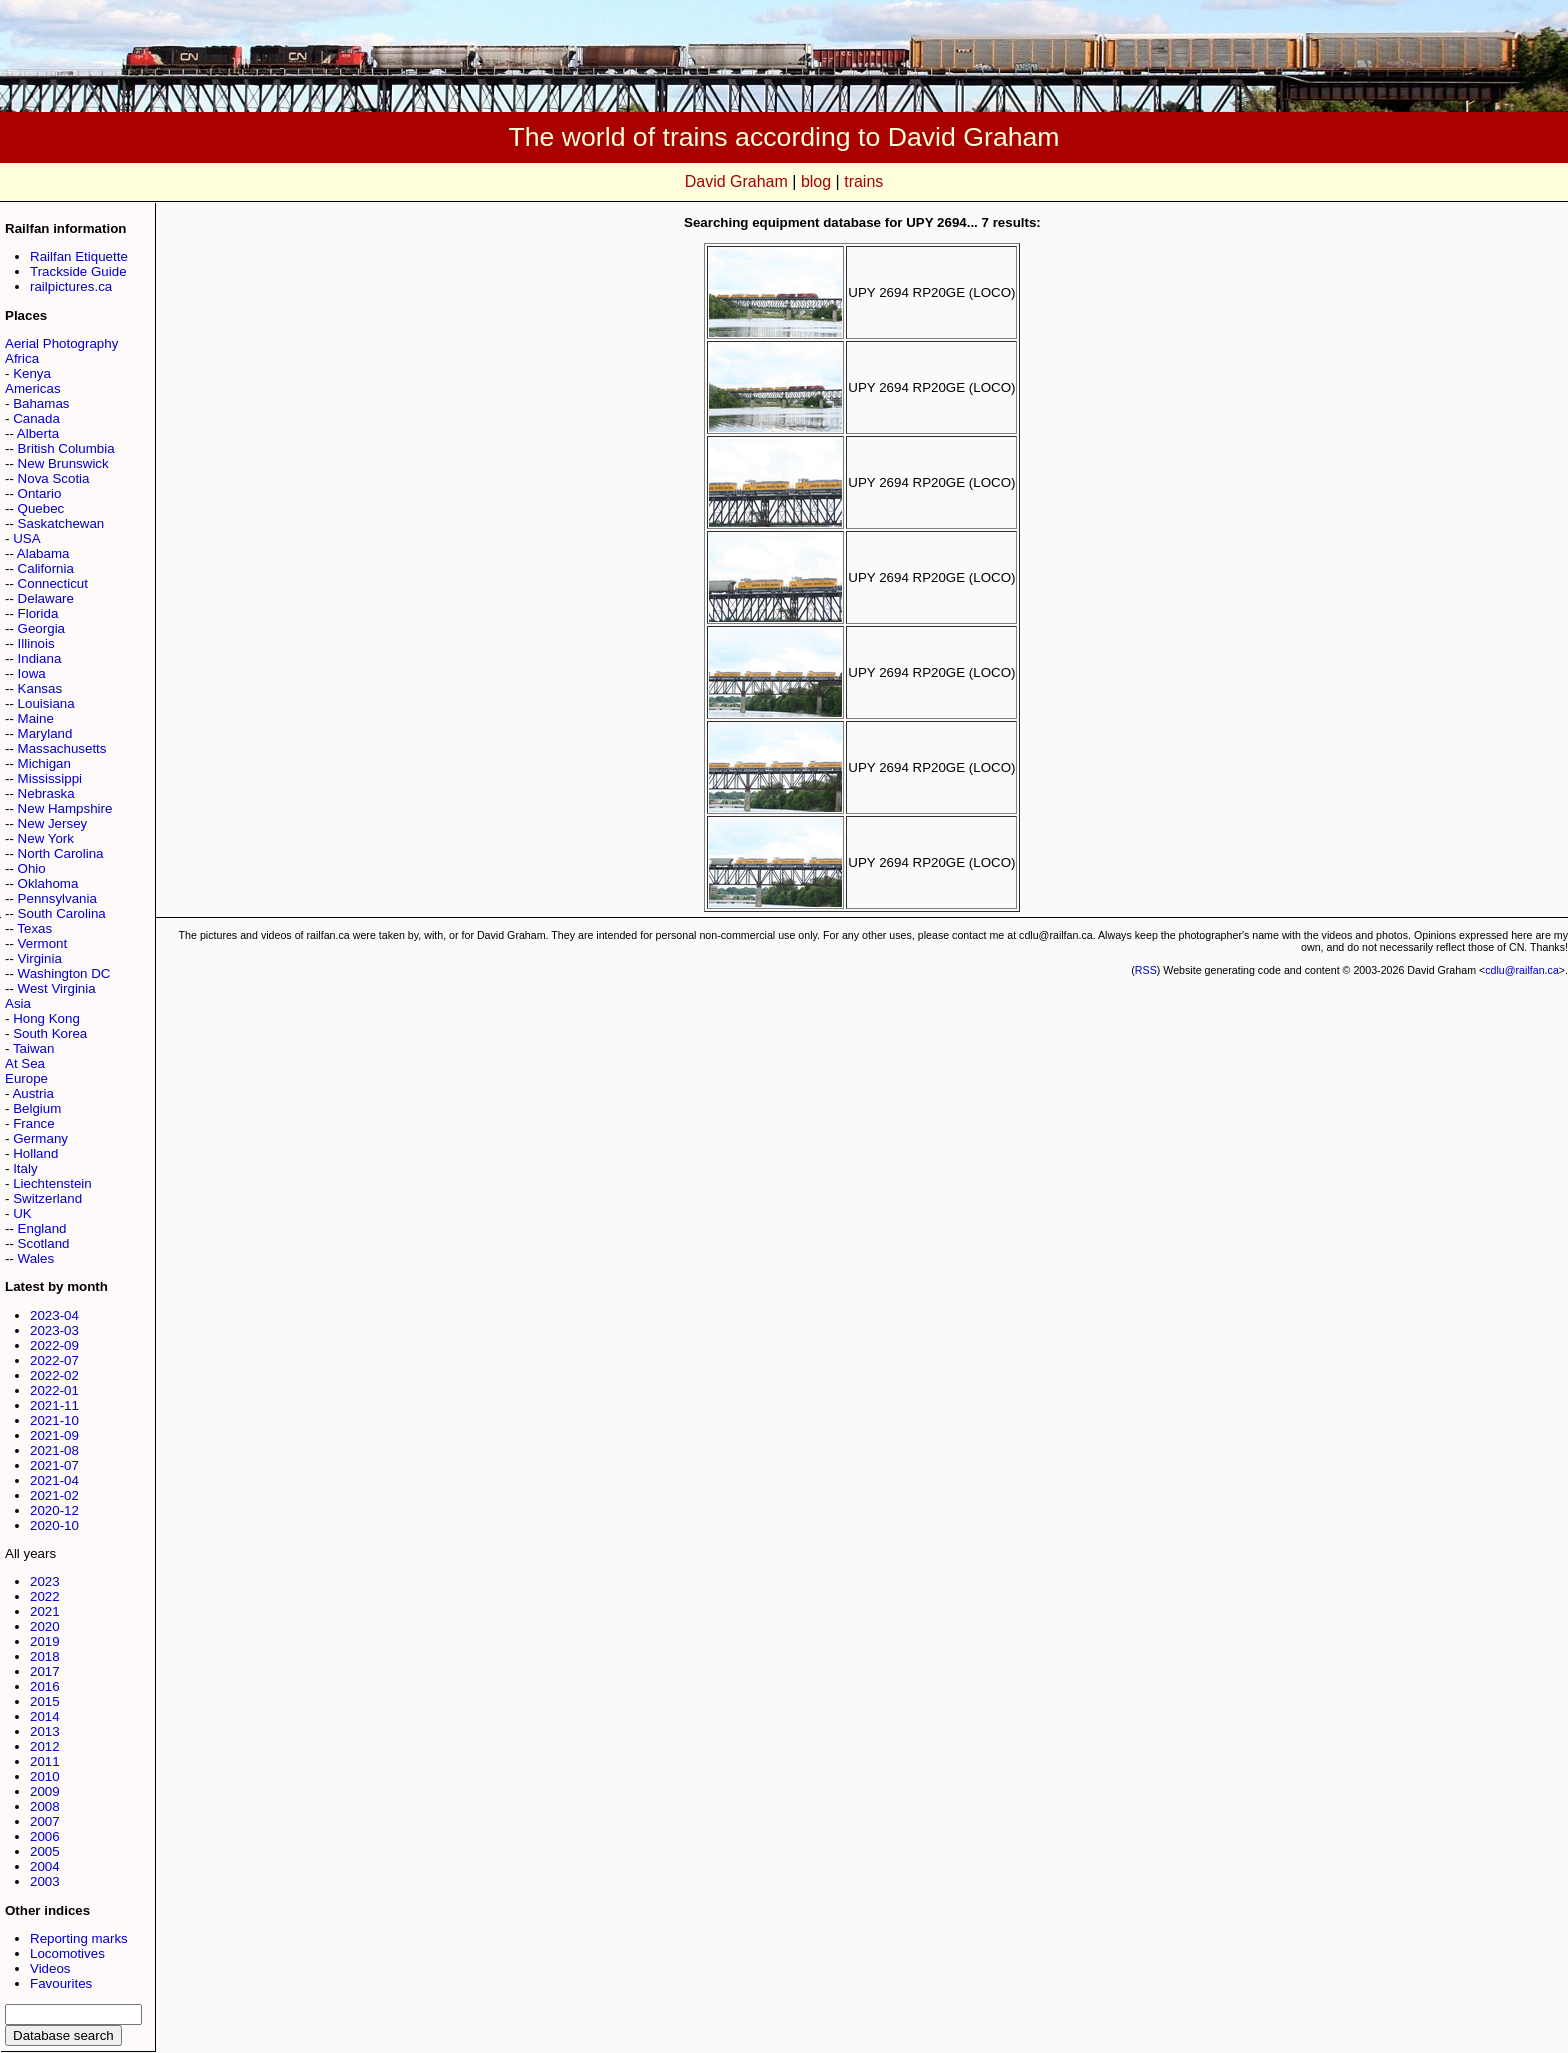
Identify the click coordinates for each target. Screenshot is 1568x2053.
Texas (34, 928)
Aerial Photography (61, 343)
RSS (1146, 970)
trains (863, 181)
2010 (45, 1776)
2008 (45, 1806)
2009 (45, 1791)
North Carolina (61, 853)
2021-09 (54, 1435)
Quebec (41, 508)
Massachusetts (62, 748)
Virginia (40, 958)
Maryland (45, 733)
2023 (45, 1581)
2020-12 (54, 1510)
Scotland (44, 1243)
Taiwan (34, 1048)
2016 (45, 1686)
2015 (45, 1701)
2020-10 (54, 1525)
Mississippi (50, 778)
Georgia (41, 628)
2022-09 (54, 1345)
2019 (45, 1641)
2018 (45, 1656)
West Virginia (57, 988)
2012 (45, 1746)
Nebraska (46, 793)
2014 (45, 1716)
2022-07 (54, 1360)
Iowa (32, 673)
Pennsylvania (57, 898)
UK (22, 1213)
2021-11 (54, 1405)
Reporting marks (79, 1938)
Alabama (43, 553)
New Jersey (53, 823)
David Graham (736, 181)
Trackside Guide (78, 271)
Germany (40, 1138)
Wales (36, 1258)
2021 (45, 1611)
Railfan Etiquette (79, 256)
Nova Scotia (54, 478)
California (46, 568)
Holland (35, 1153)
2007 (45, 1821)
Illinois (36, 643)
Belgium (37, 1108)
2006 (45, 1836)
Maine (36, 718)
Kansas (40, 688)
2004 (45, 1866)
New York (46, 838)
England (42, 1228)
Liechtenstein (52, 1183)
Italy (25, 1168)
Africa (22, 358)
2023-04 (54, 1315)
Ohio (32, 868)
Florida (38, 613)
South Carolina (62, 913)
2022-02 (54, 1375)
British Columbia (66, 448)
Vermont (43, 943)
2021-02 (54, 1495)
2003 (45, 1881)
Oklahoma (48, 883)
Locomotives (67, 1953)
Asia (18, 1003)
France (33, 1123)
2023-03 (54, 1330)
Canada (36, 418)
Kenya (32, 373)
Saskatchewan (61, 523)
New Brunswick (63, 463)
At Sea (25, 1063)
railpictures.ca (71, 286)
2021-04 (54, 1480)
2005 (45, 1851)
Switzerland (47, 1198)
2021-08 (54, 1450)
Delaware (46, 598)
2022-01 (54, 1390)
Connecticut (53, 583)
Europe (26, 1078)
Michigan (44, 763)
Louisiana (46, 703)
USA (26, 538)
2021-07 (54, 1465)
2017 (45, 1671)
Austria (32, 1093)
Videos (50, 1968)
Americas (33, 388)
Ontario (40, 493)
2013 (45, 1731)
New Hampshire (65, 808)
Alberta (38, 433)
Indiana (40, 658)
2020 (45, 1626)
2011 (45, 1761)
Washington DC (64, 973)
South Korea (50, 1033)
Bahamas (41, 403)
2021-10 (54, 1420)
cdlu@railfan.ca (1522, 970)
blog (816, 181)
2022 (45, 1596)
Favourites (61, 1983)
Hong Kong (46, 1018)
